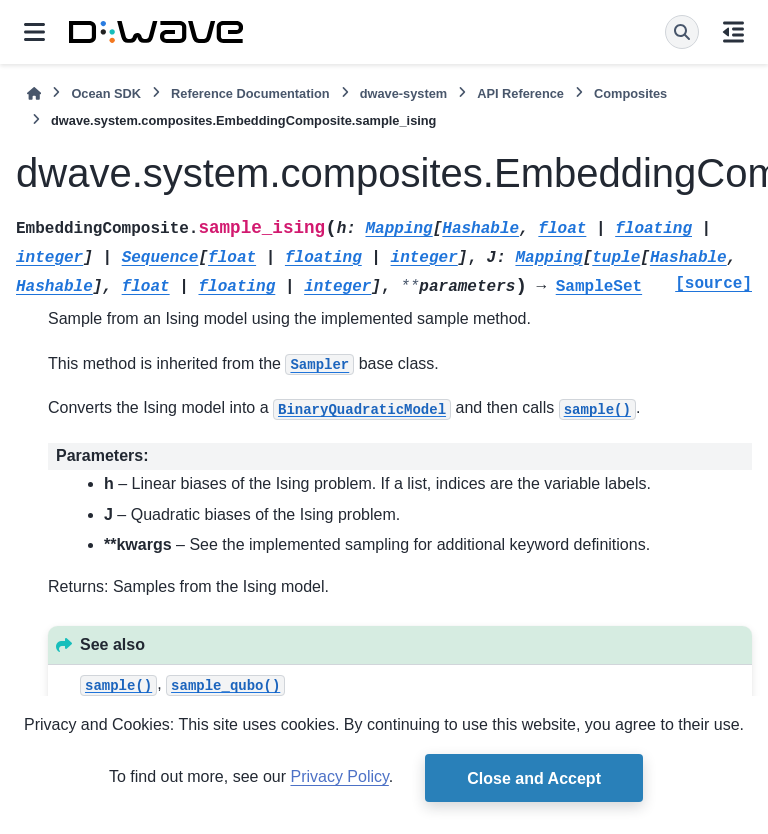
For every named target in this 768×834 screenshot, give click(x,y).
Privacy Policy (339, 776)
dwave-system (404, 93)
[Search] (682, 32)
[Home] (34, 93)
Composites (630, 93)
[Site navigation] (34, 32)
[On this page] (733, 32)
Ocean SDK (106, 93)
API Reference (520, 93)
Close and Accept (534, 778)
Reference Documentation (250, 93)
